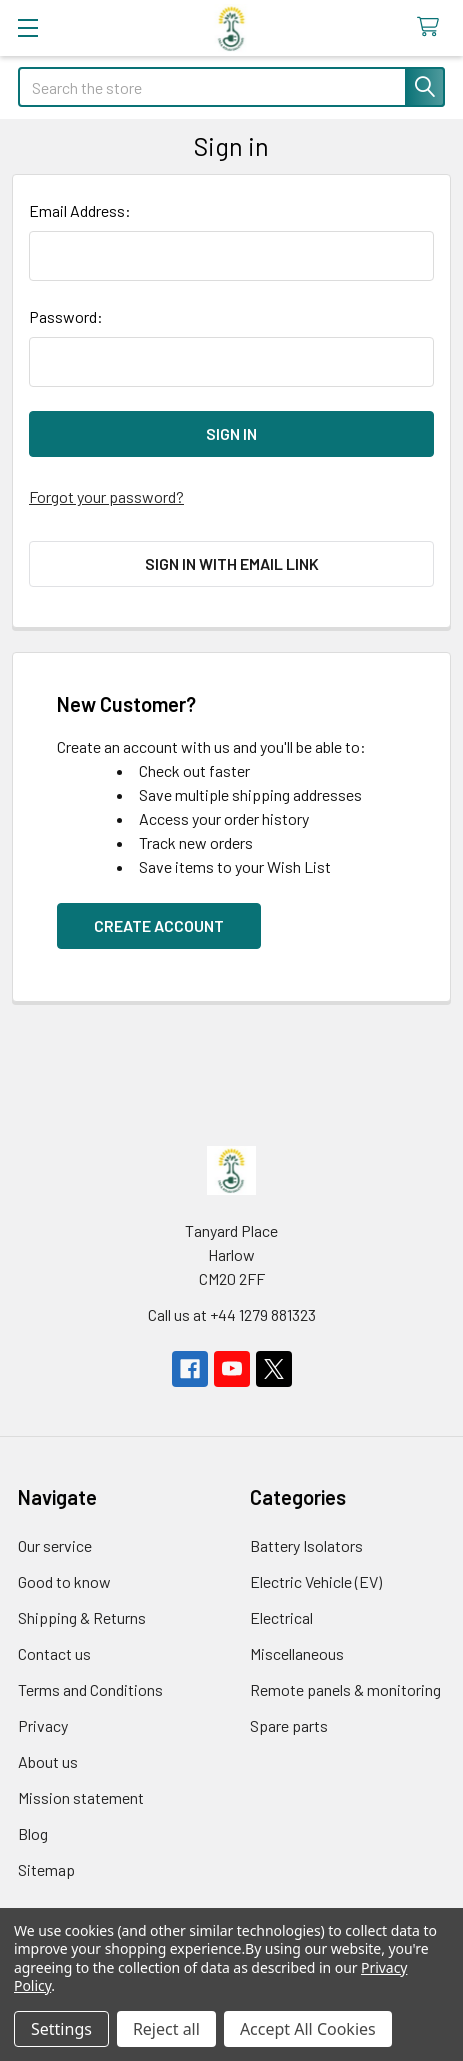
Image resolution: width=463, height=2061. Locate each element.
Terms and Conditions (90, 1689)
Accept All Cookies (308, 2029)
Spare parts (289, 1725)
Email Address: (80, 210)
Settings (61, 2029)
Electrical (281, 1617)
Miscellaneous (297, 1653)
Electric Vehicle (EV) (316, 1581)
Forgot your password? (106, 496)
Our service (55, 1545)
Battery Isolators (306, 1545)
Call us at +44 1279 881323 (232, 1314)
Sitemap (46, 1869)
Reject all (166, 2029)
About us (48, 1761)
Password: (66, 316)
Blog (33, 1833)
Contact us (54, 1653)
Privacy (43, 1725)
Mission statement (81, 1797)
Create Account (159, 925)
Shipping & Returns (82, 1617)
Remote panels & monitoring (345, 1689)
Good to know (64, 1581)
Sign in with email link (232, 563)
